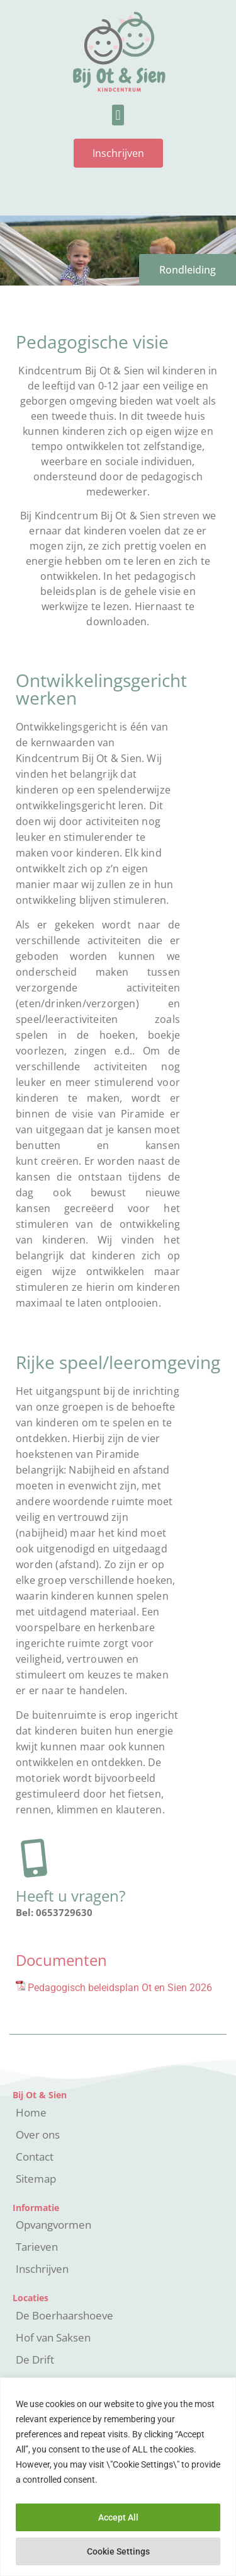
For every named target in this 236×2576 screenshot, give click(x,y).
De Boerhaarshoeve (64, 2315)
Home (31, 2112)
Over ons (38, 2134)
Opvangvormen (53, 2224)
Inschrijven (42, 2268)
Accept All (118, 2517)
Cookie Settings (118, 2551)
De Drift (35, 2359)
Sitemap (36, 2178)
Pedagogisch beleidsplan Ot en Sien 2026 (120, 1988)
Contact (34, 2156)
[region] (118, 2476)
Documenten (61, 1959)
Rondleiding (187, 270)
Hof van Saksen (53, 2337)
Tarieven (37, 2246)
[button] (118, 115)
